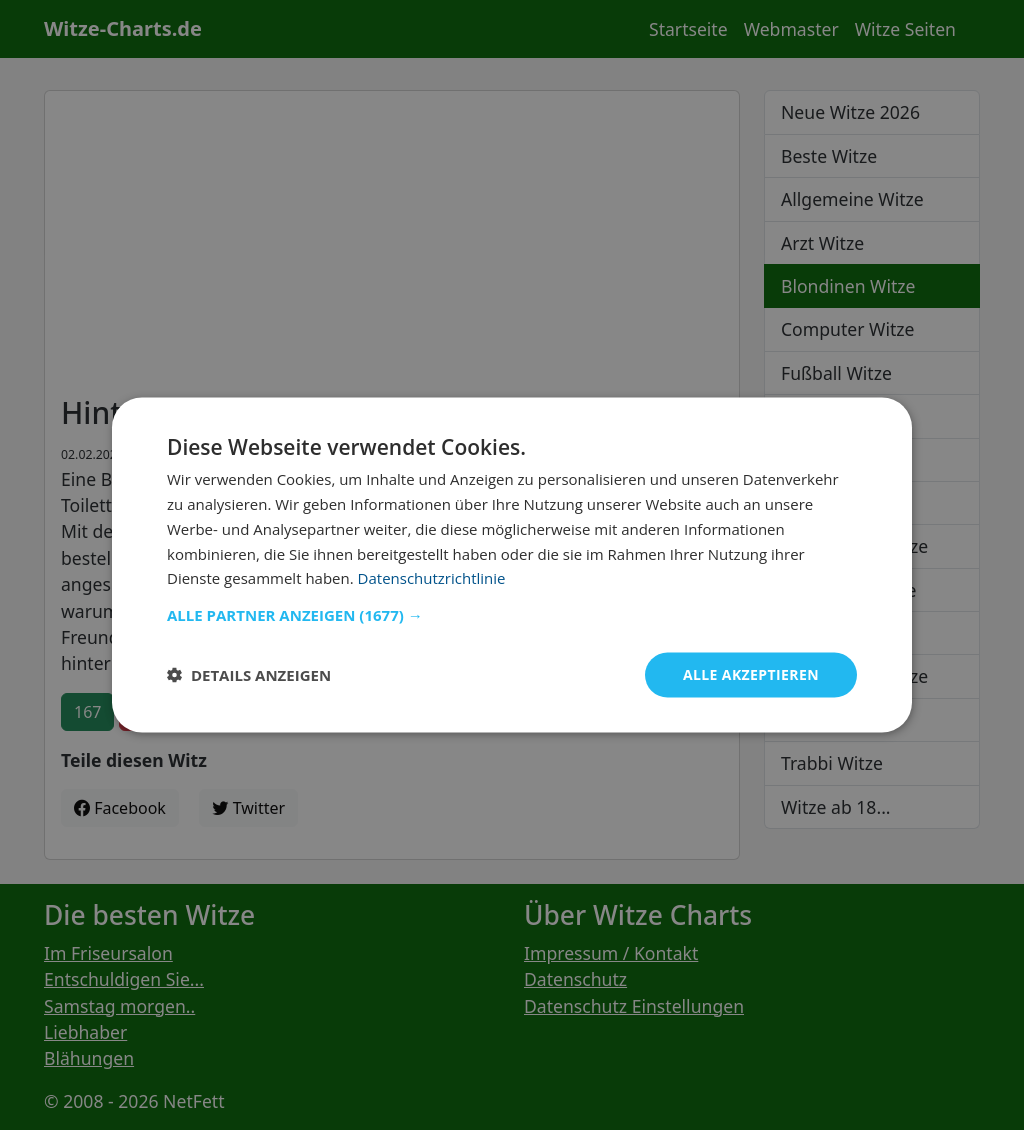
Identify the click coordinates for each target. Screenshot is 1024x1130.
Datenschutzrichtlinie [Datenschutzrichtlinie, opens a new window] (432, 578)
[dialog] (512, 565)
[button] (512, 615)
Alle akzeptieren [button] (751, 674)
